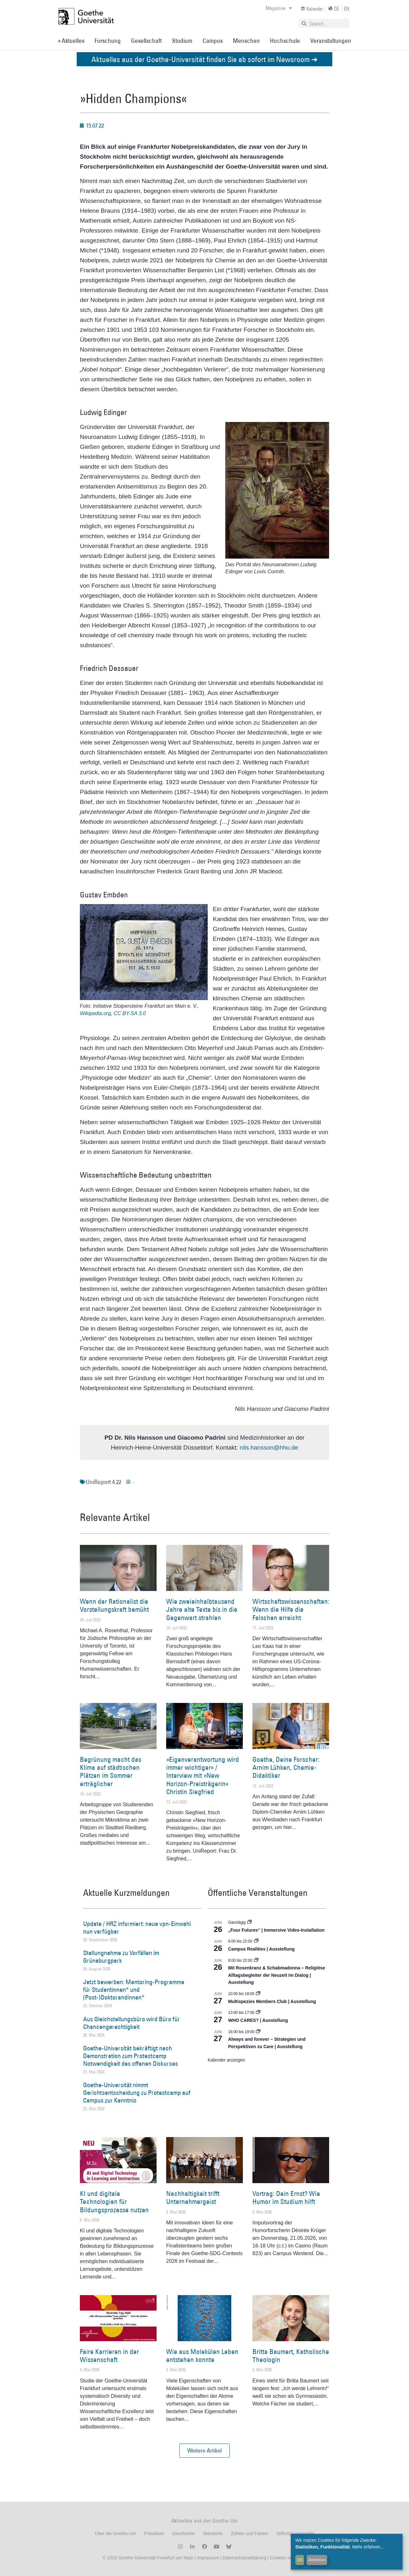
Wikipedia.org (95, 1013)
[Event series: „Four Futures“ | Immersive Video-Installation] (249, 1922)
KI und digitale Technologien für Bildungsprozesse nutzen (114, 2201)
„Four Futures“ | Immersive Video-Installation (276, 1930)
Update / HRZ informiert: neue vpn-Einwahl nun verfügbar (137, 1928)
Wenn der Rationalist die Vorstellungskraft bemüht (114, 1605)
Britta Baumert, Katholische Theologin (290, 2355)
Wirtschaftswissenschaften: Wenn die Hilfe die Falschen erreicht (290, 1609)
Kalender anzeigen (226, 2060)
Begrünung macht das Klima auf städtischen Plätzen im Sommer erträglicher (110, 1771)
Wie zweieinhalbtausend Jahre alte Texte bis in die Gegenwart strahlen (201, 1609)
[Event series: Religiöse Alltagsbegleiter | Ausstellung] (256, 1960)
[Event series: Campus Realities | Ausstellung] (256, 1941)
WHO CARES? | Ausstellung (258, 2020)
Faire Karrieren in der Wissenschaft (109, 2355)
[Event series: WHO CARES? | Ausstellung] (258, 2012)
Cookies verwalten (288, 2557)
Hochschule (285, 40)
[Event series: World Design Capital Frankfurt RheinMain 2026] (258, 2032)
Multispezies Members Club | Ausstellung (272, 2001)
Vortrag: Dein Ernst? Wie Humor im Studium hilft (286, 2197)
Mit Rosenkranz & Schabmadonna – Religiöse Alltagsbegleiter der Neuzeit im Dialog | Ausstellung (276, 1975)
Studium (182, 40)
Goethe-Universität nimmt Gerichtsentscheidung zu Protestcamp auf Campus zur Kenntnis (136, 2092)
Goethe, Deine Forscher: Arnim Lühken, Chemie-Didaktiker (286, 1767)
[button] (204, 2451)
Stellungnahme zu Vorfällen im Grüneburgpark (121, 1957)
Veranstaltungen (330, 40)
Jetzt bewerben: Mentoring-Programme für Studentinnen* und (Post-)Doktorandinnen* (133, 1989)
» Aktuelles (71, 40)
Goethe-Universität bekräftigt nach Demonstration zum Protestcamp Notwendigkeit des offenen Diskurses (130, 2056)
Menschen (246, 40)
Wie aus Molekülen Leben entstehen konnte (202, 2355)
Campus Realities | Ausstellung (261, 1949)
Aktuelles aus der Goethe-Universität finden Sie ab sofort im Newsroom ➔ (204, 59)
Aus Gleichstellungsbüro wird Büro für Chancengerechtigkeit (131, 2023)
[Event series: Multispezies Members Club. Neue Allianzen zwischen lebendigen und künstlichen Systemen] (258, 1994)
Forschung (108, 40)
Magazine (279, 8)
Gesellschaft (146, 40)
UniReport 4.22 (103, 1482)
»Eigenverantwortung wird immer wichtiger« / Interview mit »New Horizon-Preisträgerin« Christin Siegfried (202, 1775)
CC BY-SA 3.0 (130, 1013)
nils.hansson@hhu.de (269, 1447)
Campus (213, 40)
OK (300, 2560)
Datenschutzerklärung (244, 2557)
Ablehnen (317, 2560)
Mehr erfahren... (368, 2546)
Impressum (207, 2557)
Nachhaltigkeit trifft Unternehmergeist (193, 2197)
